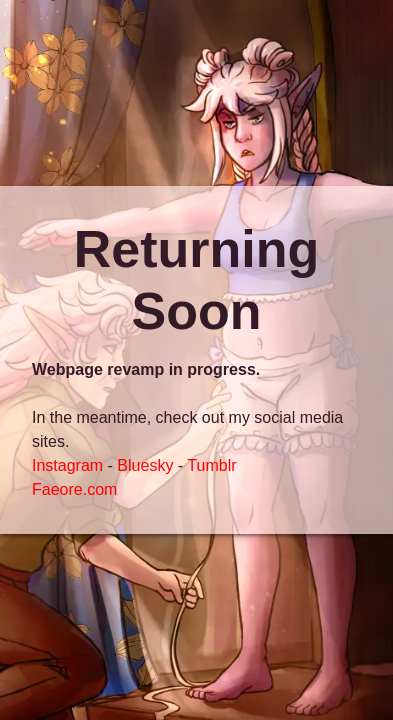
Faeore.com (74, 489)
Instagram (67, 465)
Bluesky (145, 465)
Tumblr (211, 465)
